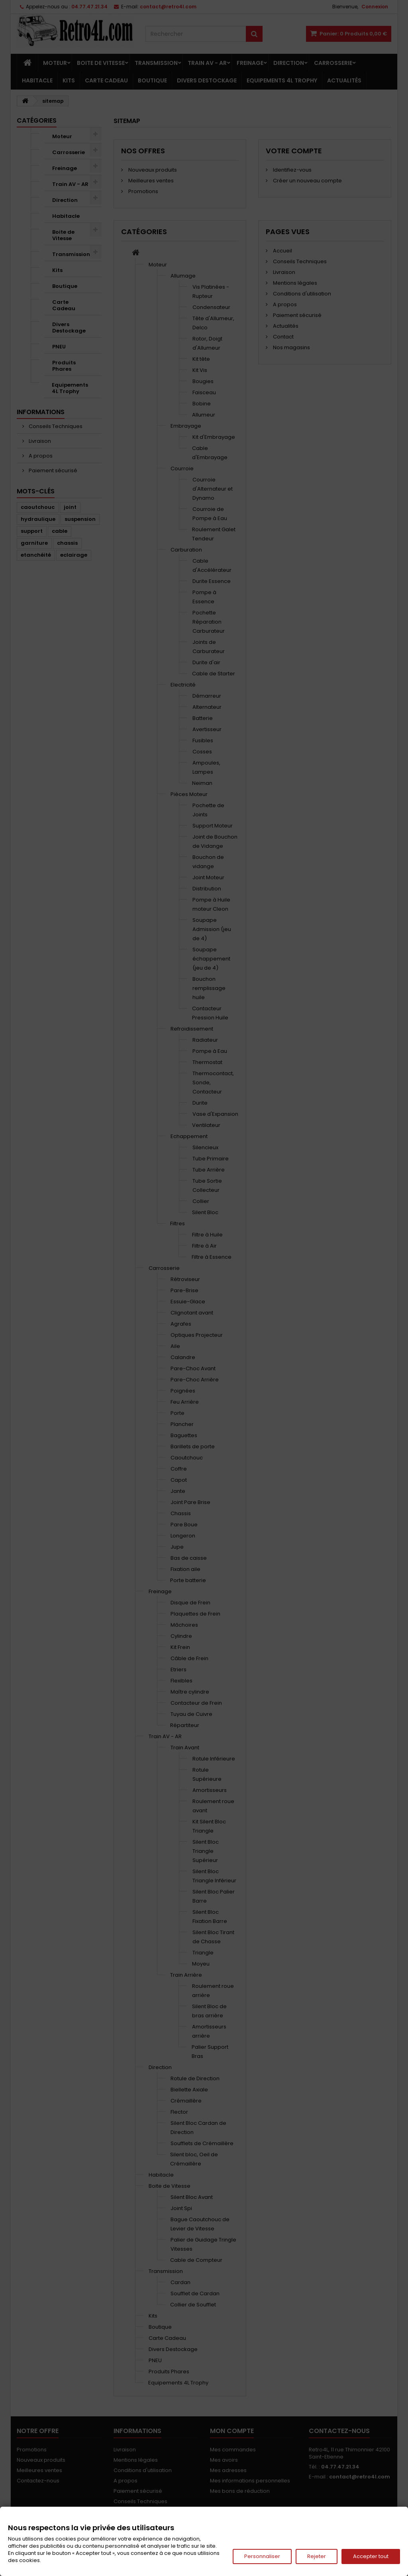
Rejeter (316, 2556)
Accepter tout (370, 2556)
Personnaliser (262, 2556)
